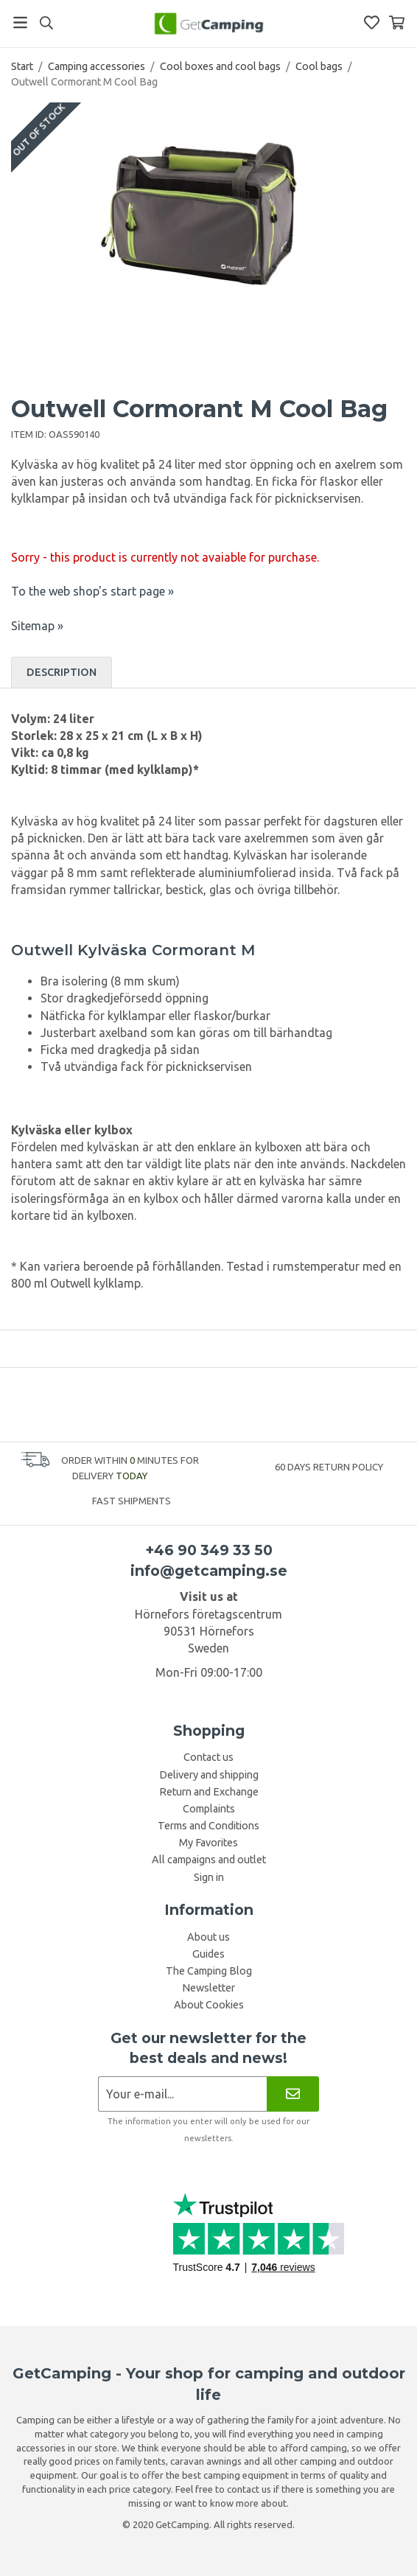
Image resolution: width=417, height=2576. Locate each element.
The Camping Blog (209, 1971)
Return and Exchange (209, 1792)
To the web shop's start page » (92, 591)
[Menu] (20, 22)
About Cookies (209, 2005)
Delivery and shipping (209, 1775)
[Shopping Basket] (397, 22)
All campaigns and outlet (209, 1859)
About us (208, 1937)
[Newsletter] (293, 2093)
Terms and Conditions (208, 1826)
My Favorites (208, 1843)
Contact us (208, 1757)
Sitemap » (37, 625)
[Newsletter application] (182, 2093)
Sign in (209, 1877)
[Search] (46, 22)
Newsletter (208, 1988)
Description (62, 672)
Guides (208, 1954)
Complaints (209, 1809)
